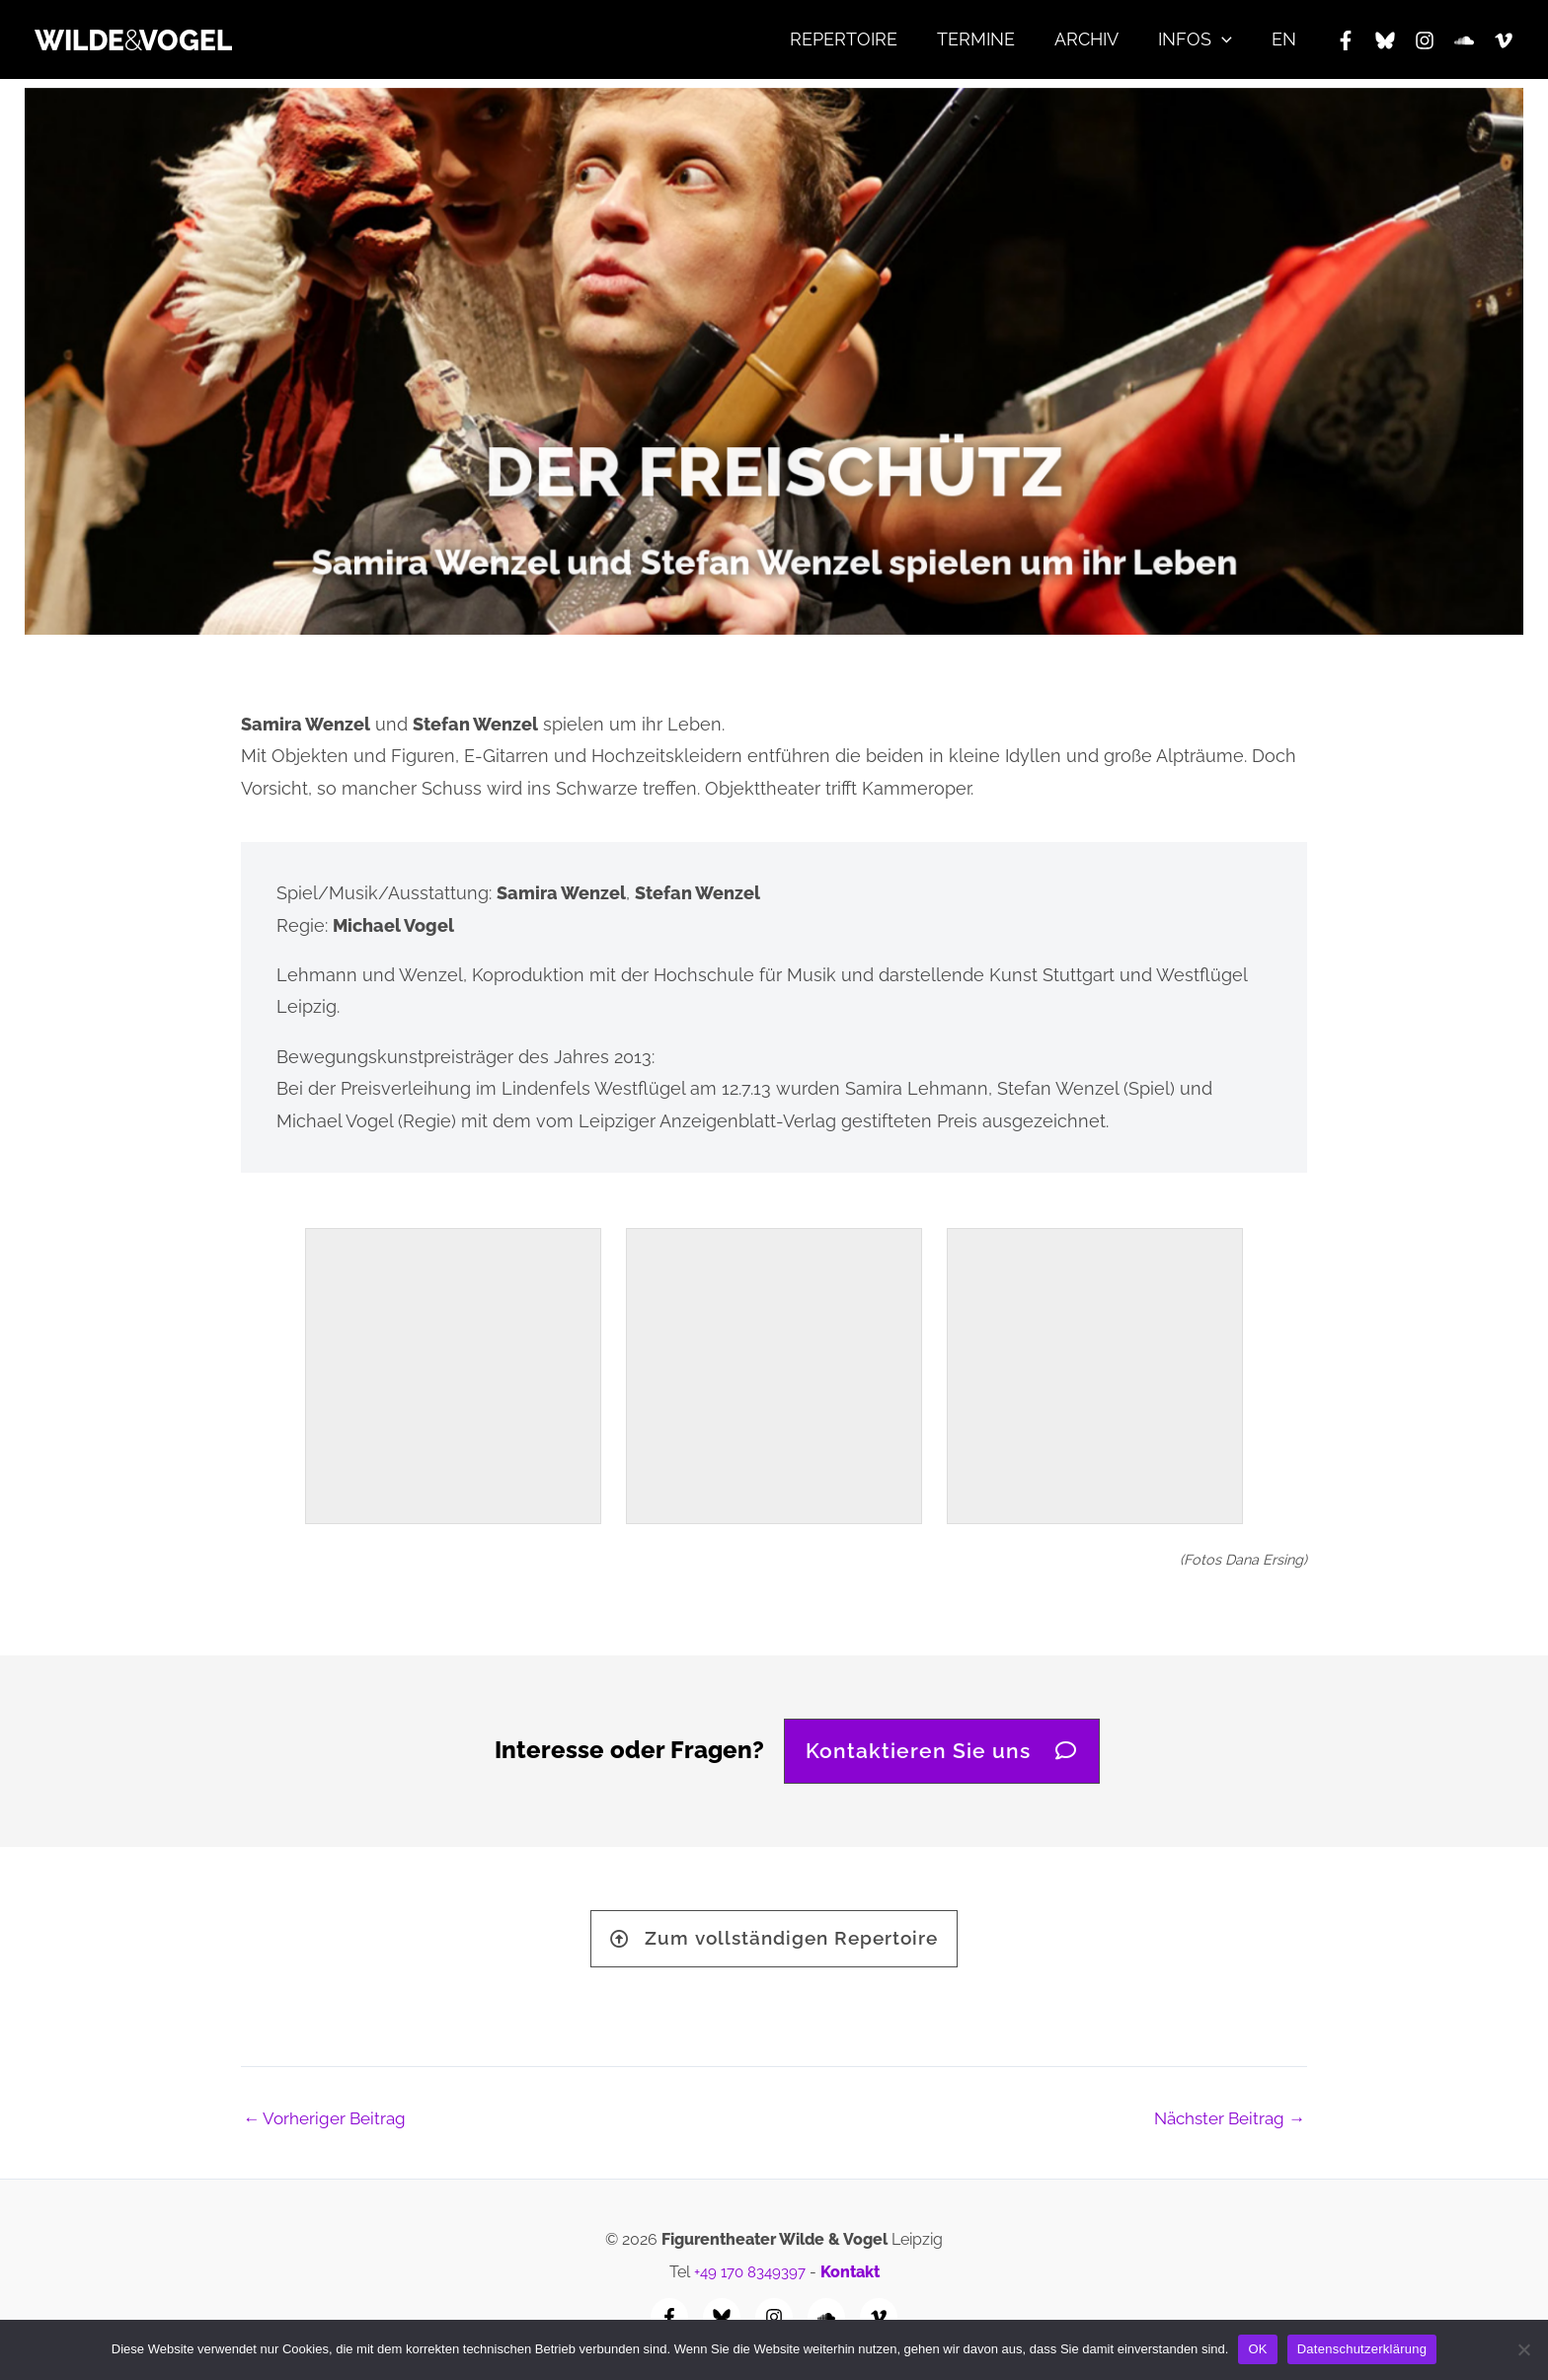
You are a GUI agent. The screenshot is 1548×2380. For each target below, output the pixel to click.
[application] (1227, 39)
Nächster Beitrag (1223, 2127)
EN (1286, 39)
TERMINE (990, 39)
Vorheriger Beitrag (329, 2127)
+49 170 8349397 (749, 2272)
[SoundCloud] (1464, 40)
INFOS (1201, 39)
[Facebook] (1345, 40)
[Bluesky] (1385, 40)
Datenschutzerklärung (1362, 2349)
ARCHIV (1096, 39)
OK (1257, 2349)
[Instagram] (1424, 40)
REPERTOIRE (861, 39)
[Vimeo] (1503, 40)
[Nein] (1523, 2349)
